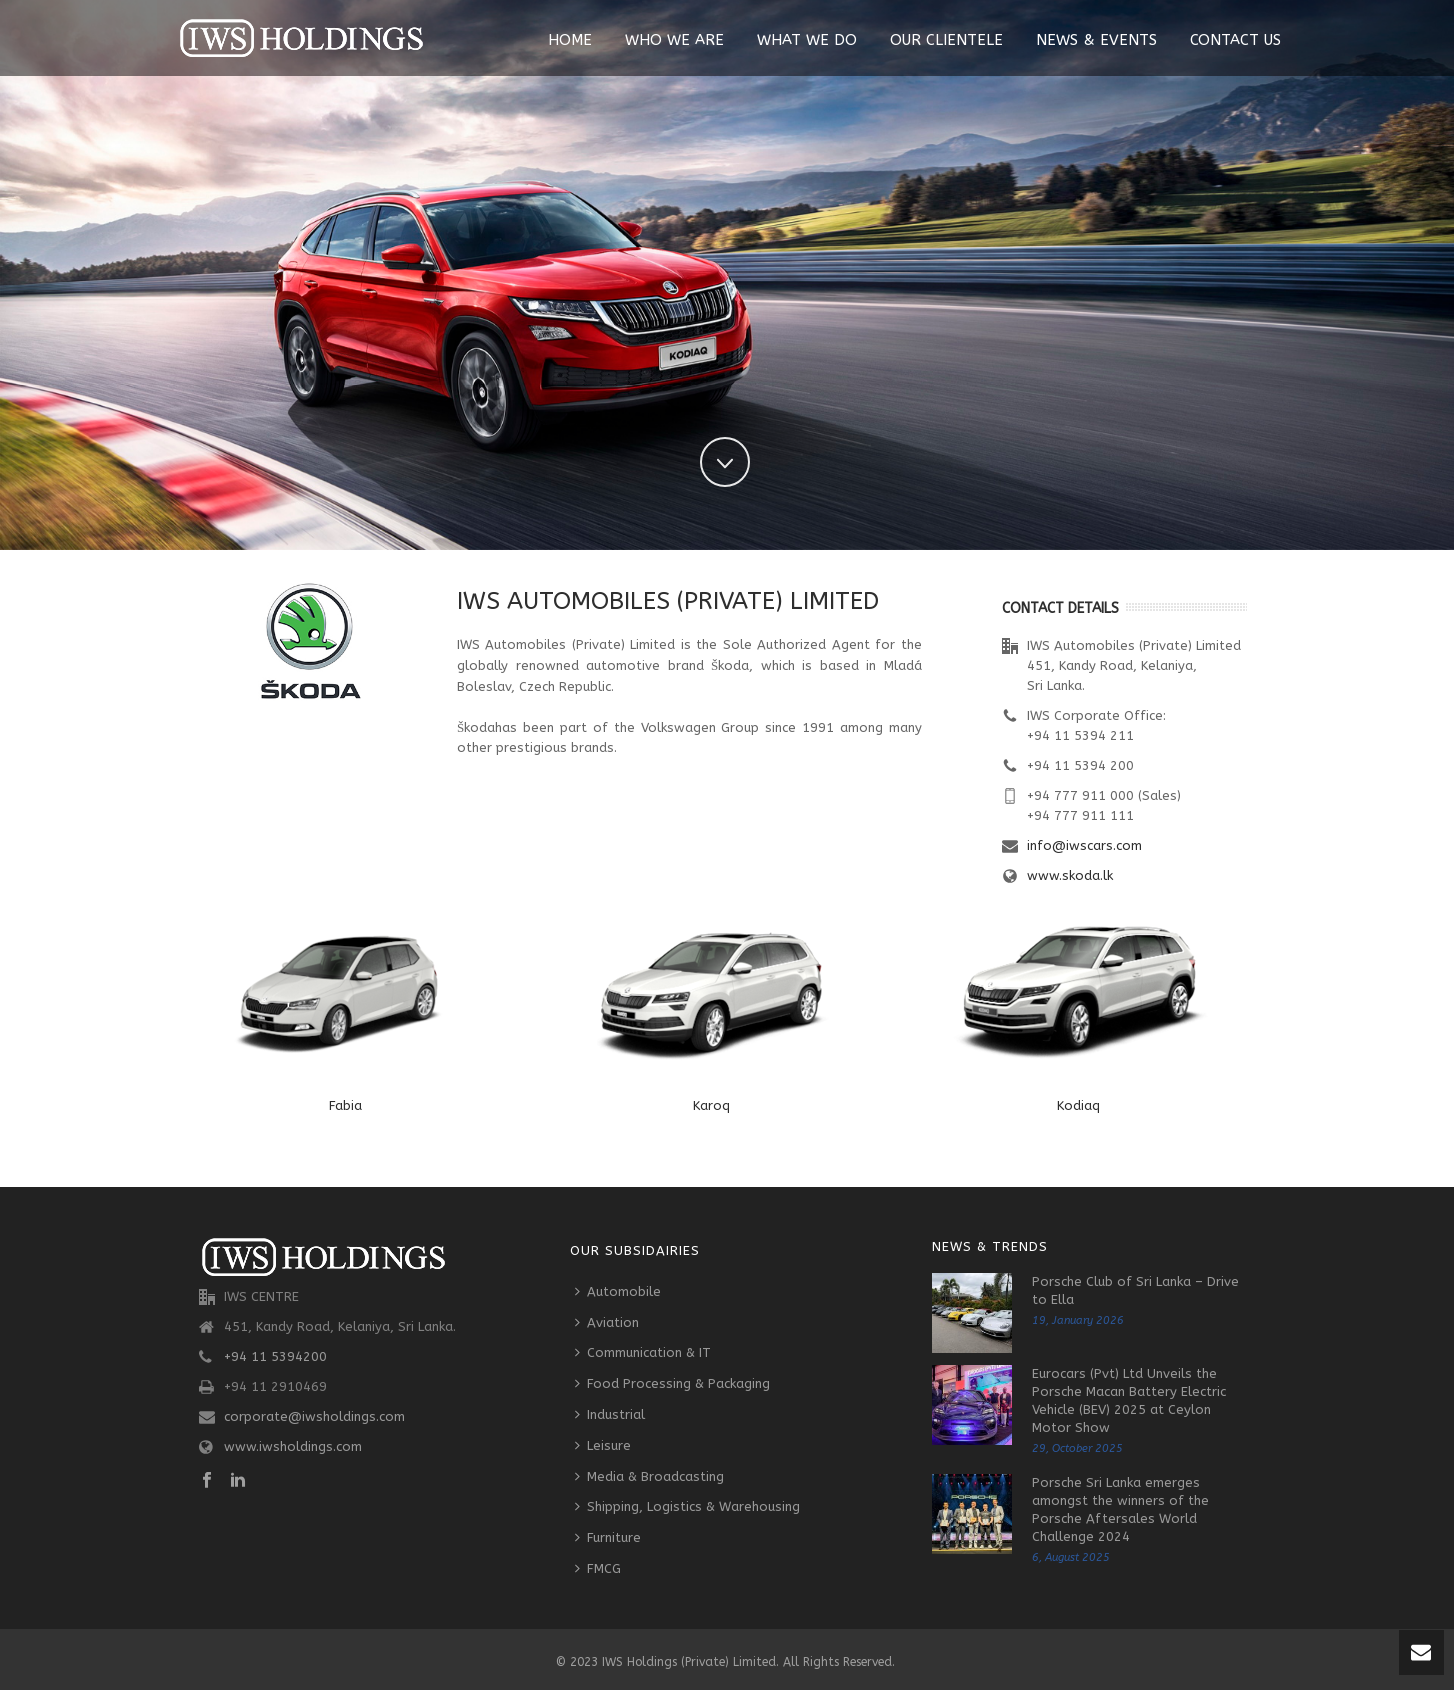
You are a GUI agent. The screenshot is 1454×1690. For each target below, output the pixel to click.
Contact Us (1235, 40)
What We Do (807, 40)
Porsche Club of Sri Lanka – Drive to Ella (1135, 1290)
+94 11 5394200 (275, 1356)
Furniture (608, 1537)
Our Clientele (946, 40)
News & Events (1096, 40)
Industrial (610, 1414)
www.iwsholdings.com (293, 1446)
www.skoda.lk (1070, 875)
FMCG (598, 1568)
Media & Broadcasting (649, 1476)
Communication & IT (643, 1352)
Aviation (607, 1322)
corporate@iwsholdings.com (314, 1416)
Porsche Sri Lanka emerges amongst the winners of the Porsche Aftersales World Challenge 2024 (1120, 1509)
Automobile (618, 1291)
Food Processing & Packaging (672, 1383)
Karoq (711, 1105)
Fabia (345, 1105)
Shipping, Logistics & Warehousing (687, 1506)
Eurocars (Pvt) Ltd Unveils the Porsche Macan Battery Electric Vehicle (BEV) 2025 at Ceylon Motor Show (1129, 1400)
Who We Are (674, 40)
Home (570, 40)
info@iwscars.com (1084, 845)
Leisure (603, 1445)
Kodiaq (1078, 1105)
